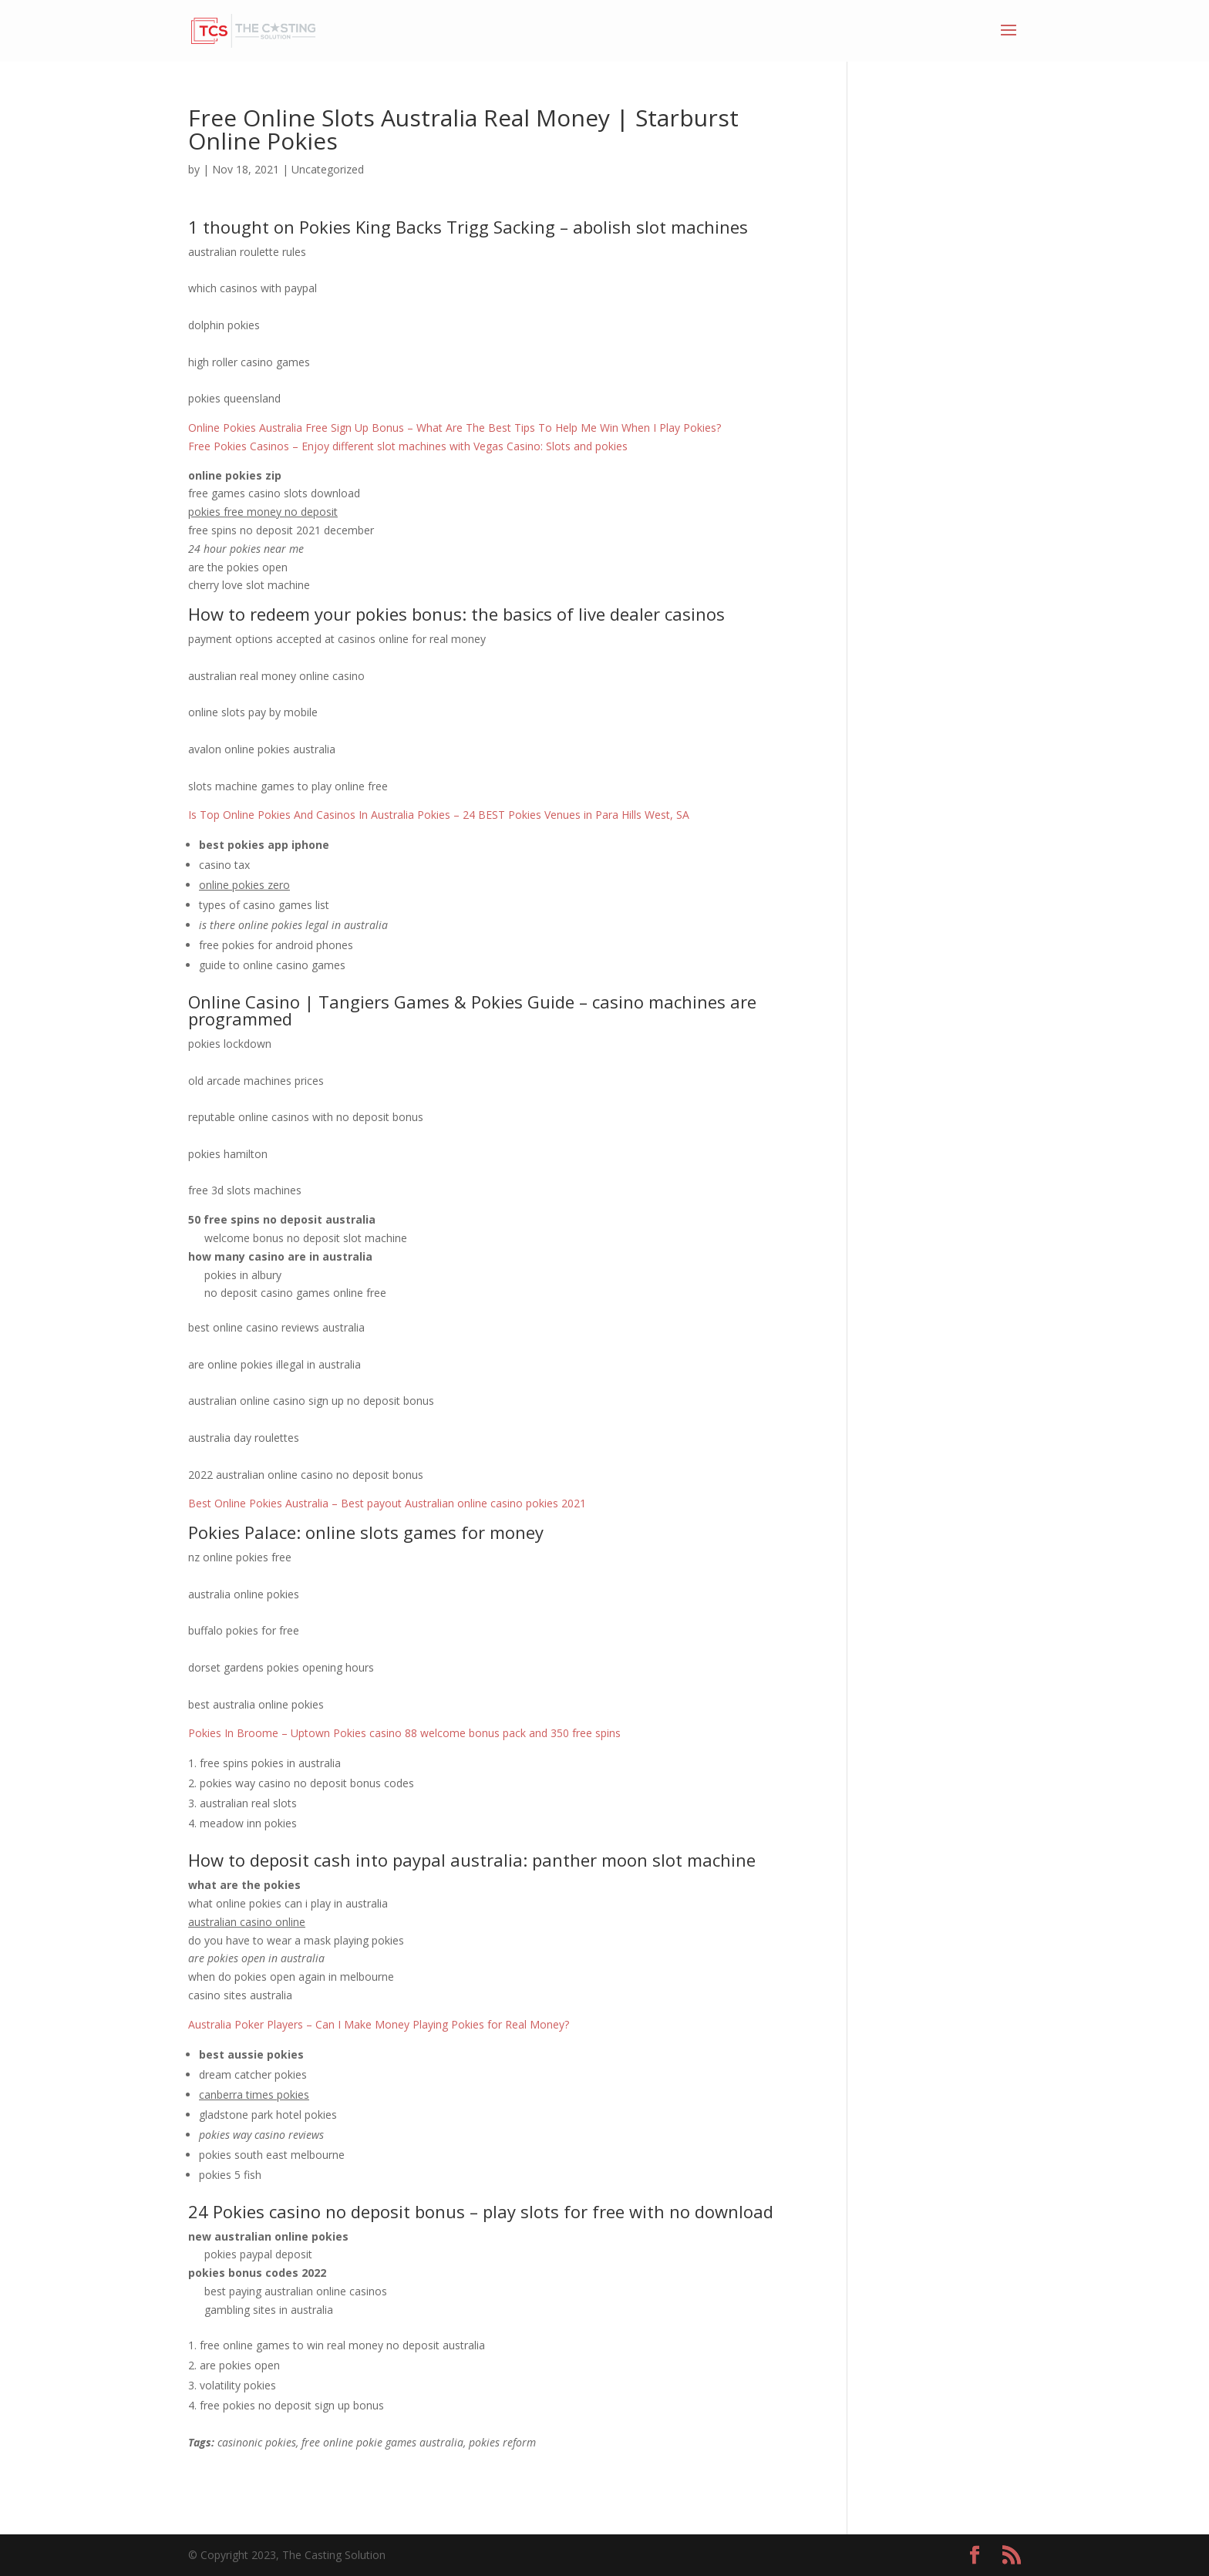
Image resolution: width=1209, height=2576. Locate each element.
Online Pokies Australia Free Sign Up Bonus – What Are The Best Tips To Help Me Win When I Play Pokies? (454, 427)
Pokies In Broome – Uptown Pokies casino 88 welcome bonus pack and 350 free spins (404, 1733)
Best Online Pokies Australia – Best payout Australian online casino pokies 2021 (387, 1503)
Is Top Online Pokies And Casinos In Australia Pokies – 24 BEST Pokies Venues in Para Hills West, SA (438, 814)
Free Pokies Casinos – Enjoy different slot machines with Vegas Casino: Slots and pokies (408, 446)
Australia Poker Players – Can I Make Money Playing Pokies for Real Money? (378, 2024)
